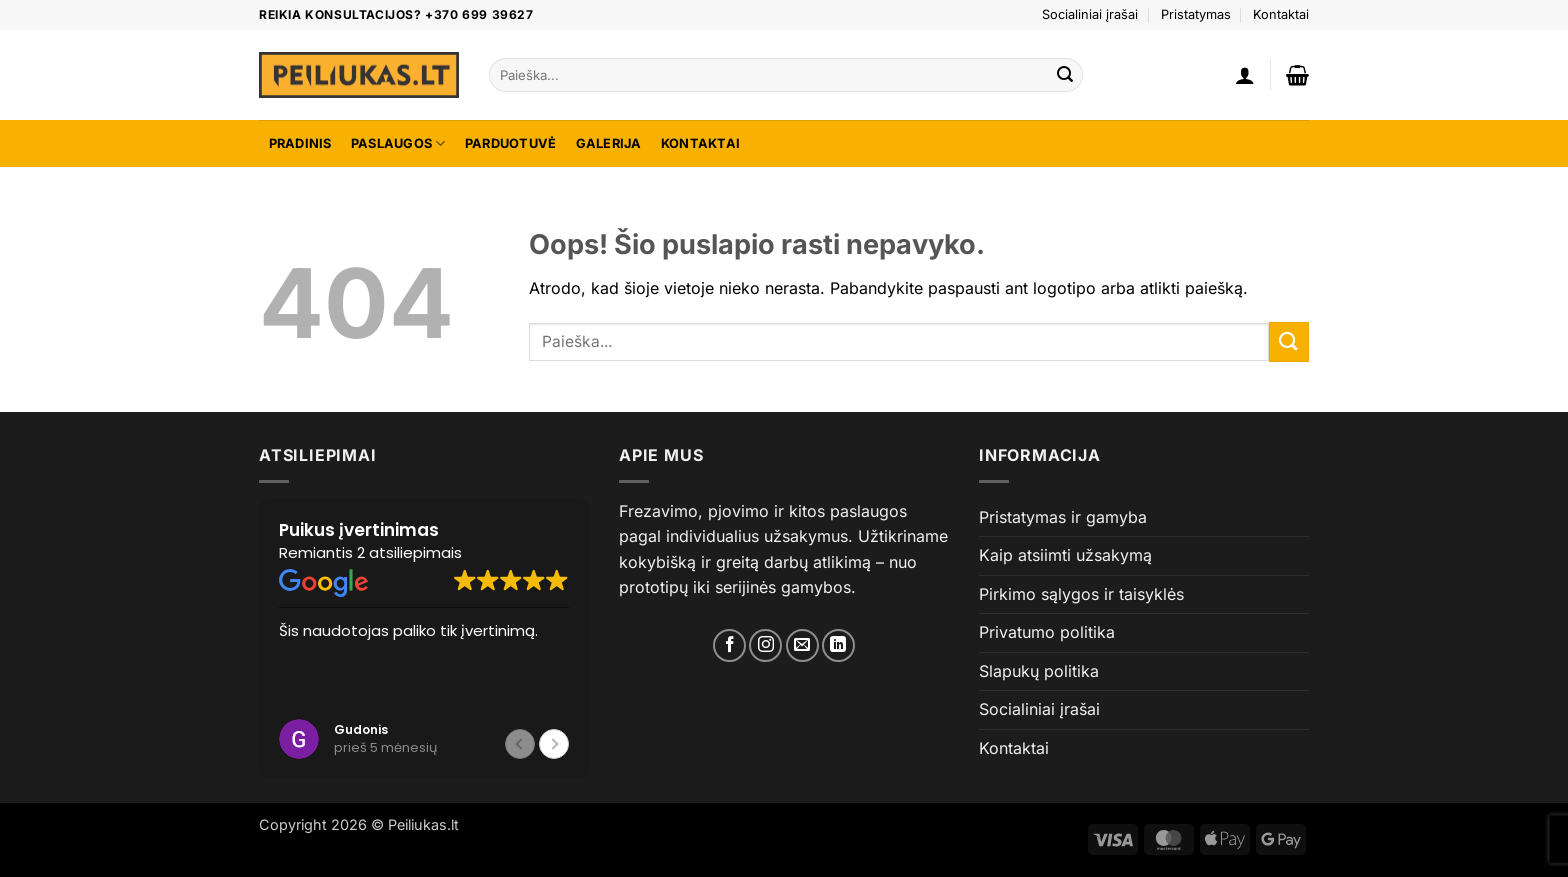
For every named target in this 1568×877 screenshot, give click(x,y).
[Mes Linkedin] (838, 645)
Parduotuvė (511, 143)
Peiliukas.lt (423, 824)
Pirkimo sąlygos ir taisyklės (1081, 594)
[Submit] (1065, 75)
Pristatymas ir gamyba (1063, 517)
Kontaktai (1281, 14)
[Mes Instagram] (765, 645)
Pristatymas (1196, 14)
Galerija (609, 143)
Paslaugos (398, 143)
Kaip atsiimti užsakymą (1065, 555)
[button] (1245, 75)
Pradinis (300, 143)
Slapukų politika (1039, 671)
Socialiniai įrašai (1090, 14)
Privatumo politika (1047, 632)
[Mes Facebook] (729, 645)
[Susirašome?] (802, 645)
